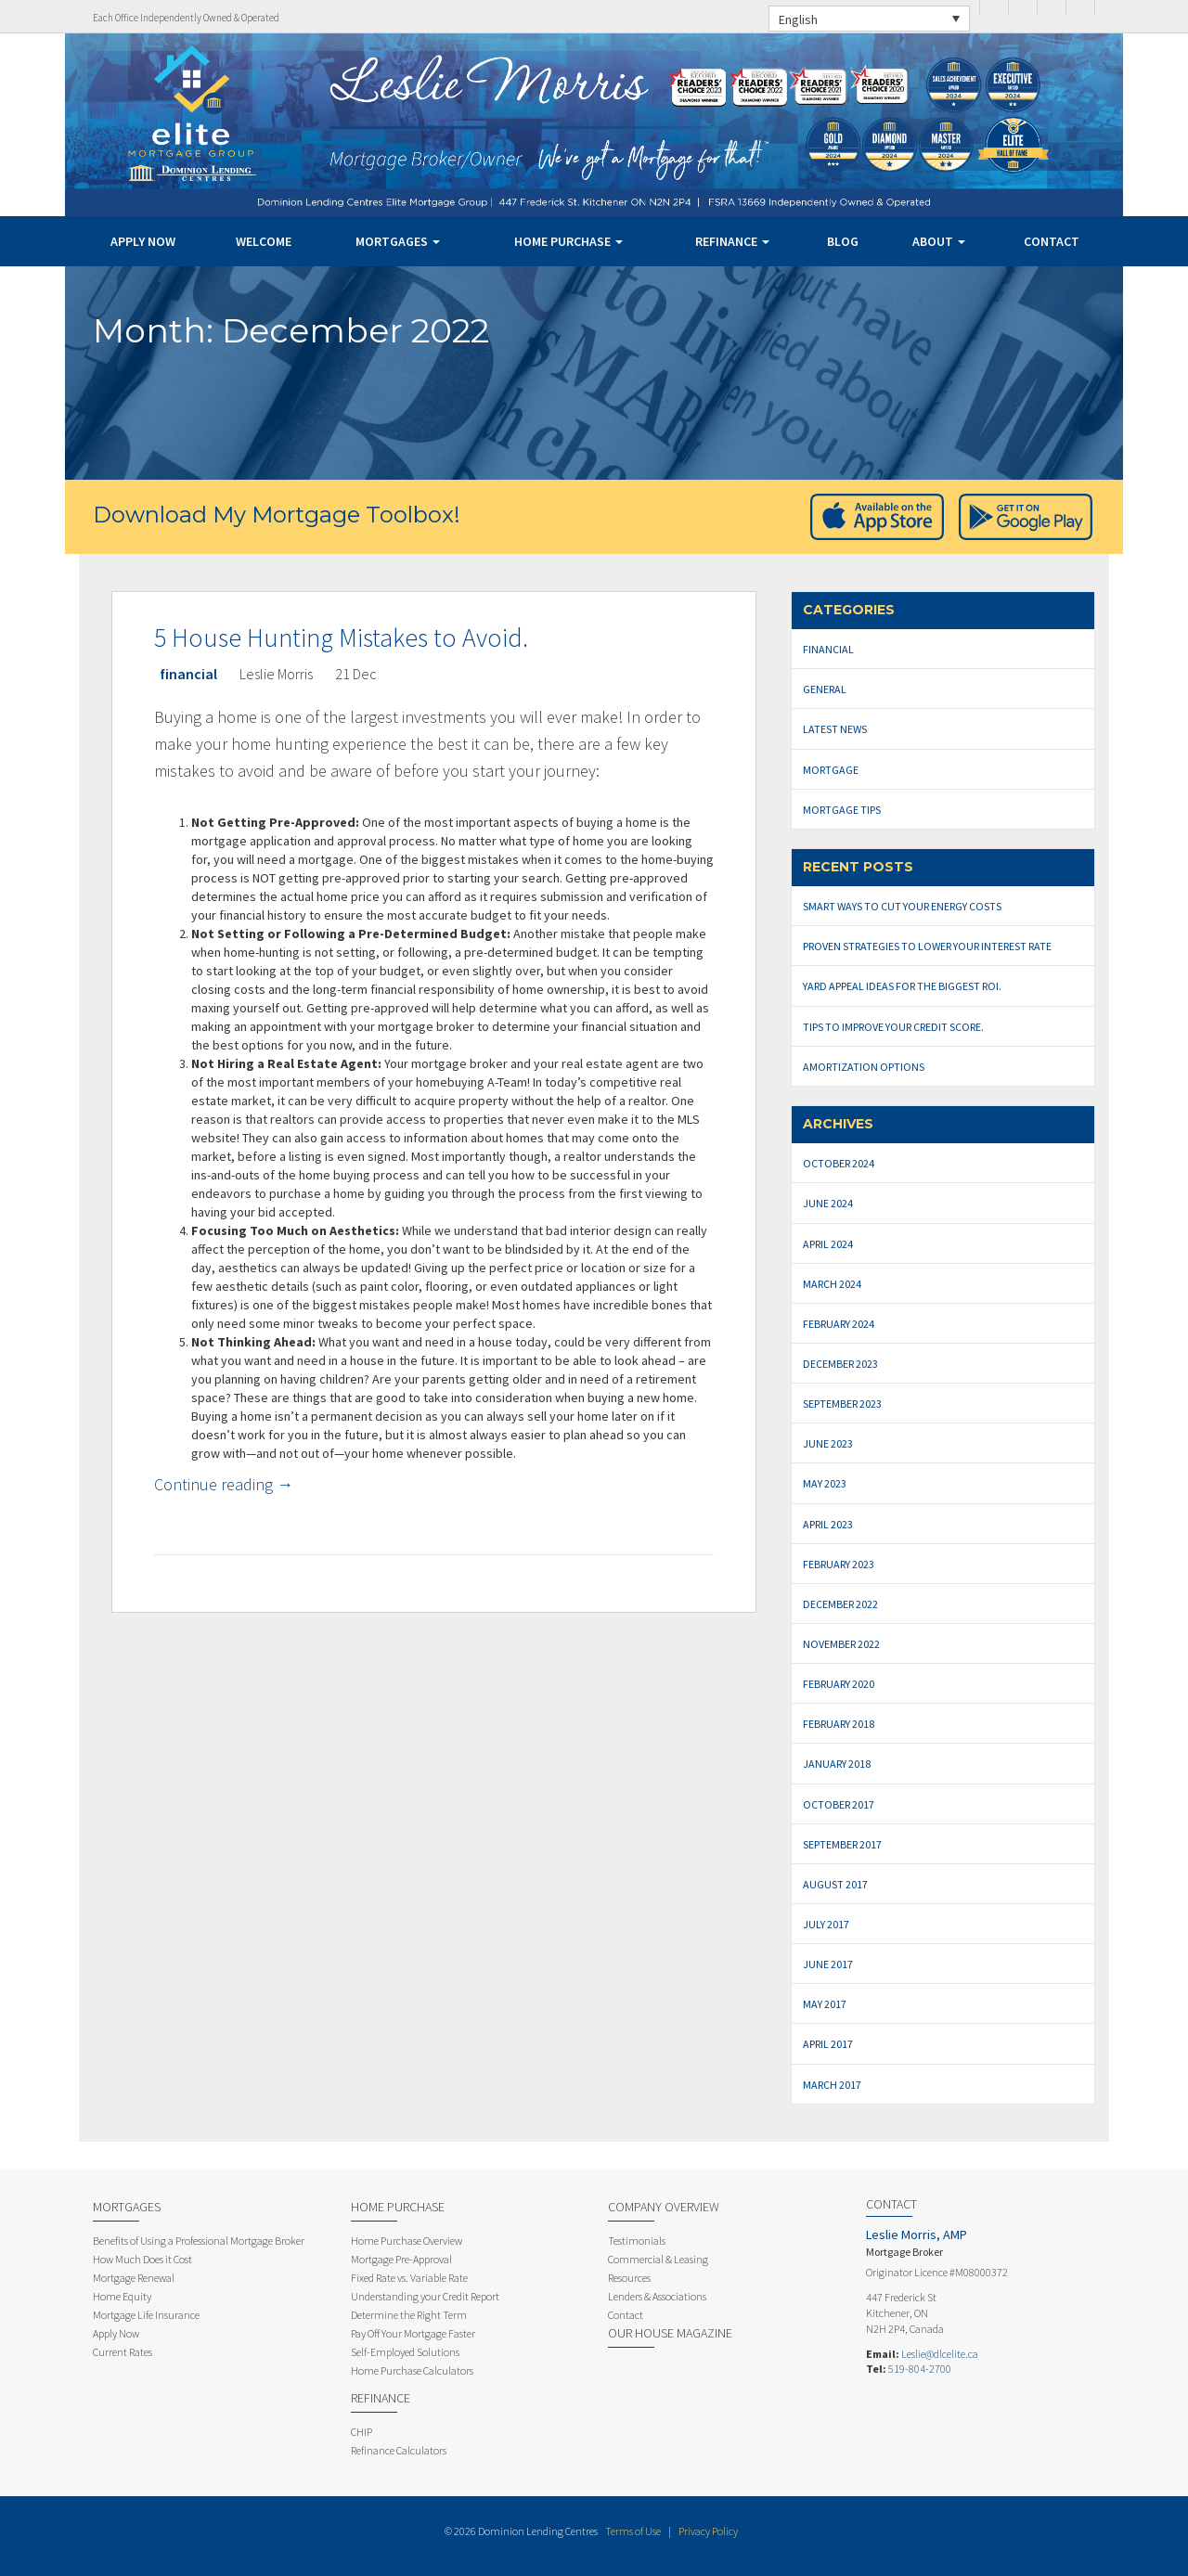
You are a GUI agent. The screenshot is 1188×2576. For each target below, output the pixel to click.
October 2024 (838, 1163)
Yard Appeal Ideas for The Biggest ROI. (902, 986)
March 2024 (832, 1284)
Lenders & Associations (657, 2296)
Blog (843, 241)
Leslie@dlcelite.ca (939, 2354)
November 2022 (841, 1644)
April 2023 (828, 1524)
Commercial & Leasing (658, 2259)
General (824, 689)
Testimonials (636, 2241)
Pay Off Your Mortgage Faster (413, 2333)
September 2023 (842, 1403)
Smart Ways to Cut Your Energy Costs (902, 906)
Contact (1051, 241)
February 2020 (838, 1684)
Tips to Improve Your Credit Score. (893, 1027)
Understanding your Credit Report (425, 2296)
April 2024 (828, 1244)
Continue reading (223, 1484)
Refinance (732, 241)
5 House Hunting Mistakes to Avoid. (341, 637)
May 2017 (824, 2004)
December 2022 (840, 1604)
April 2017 (828, 2044)
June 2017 (828, 1964)
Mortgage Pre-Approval (401, 2259)
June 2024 (828, 1203)
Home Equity (122, 2296)
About (938, 241)
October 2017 (838, 1804)
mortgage (831, 770)
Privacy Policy (708, 2531)
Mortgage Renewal (133, 2278)
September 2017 (842, 1844)
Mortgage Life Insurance (146, 2315)
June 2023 (828, 1443)
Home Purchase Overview (406, 2241)
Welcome (263, 241)
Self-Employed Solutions (405, 2352)
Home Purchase (568, 241)
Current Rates (122, 2352)
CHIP (361, 2432)
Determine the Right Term (409, 2315)
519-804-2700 (919, 2369)
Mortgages (397, 241)
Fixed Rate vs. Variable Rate (409, 2278)
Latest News (835, 729)
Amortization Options (863, 1067)
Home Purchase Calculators (412, 2370)
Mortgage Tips (842, 810)
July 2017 (826, 1924)
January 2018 (837, 1764)
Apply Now (142, 241)
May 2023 (824, 1483)
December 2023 (840, 1364)
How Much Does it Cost (142, 2259)
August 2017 (835, 1884)
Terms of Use (633, 2531)
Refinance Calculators (398, 2450)
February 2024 (838, 1324)
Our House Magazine (670, 2333)
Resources (629, 2278)
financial (188, 673)
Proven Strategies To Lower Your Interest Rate (927, 946)
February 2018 (838, 1724)
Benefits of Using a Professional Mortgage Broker (198, 2241)
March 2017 (832, 2085)
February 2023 (838, 1564)
